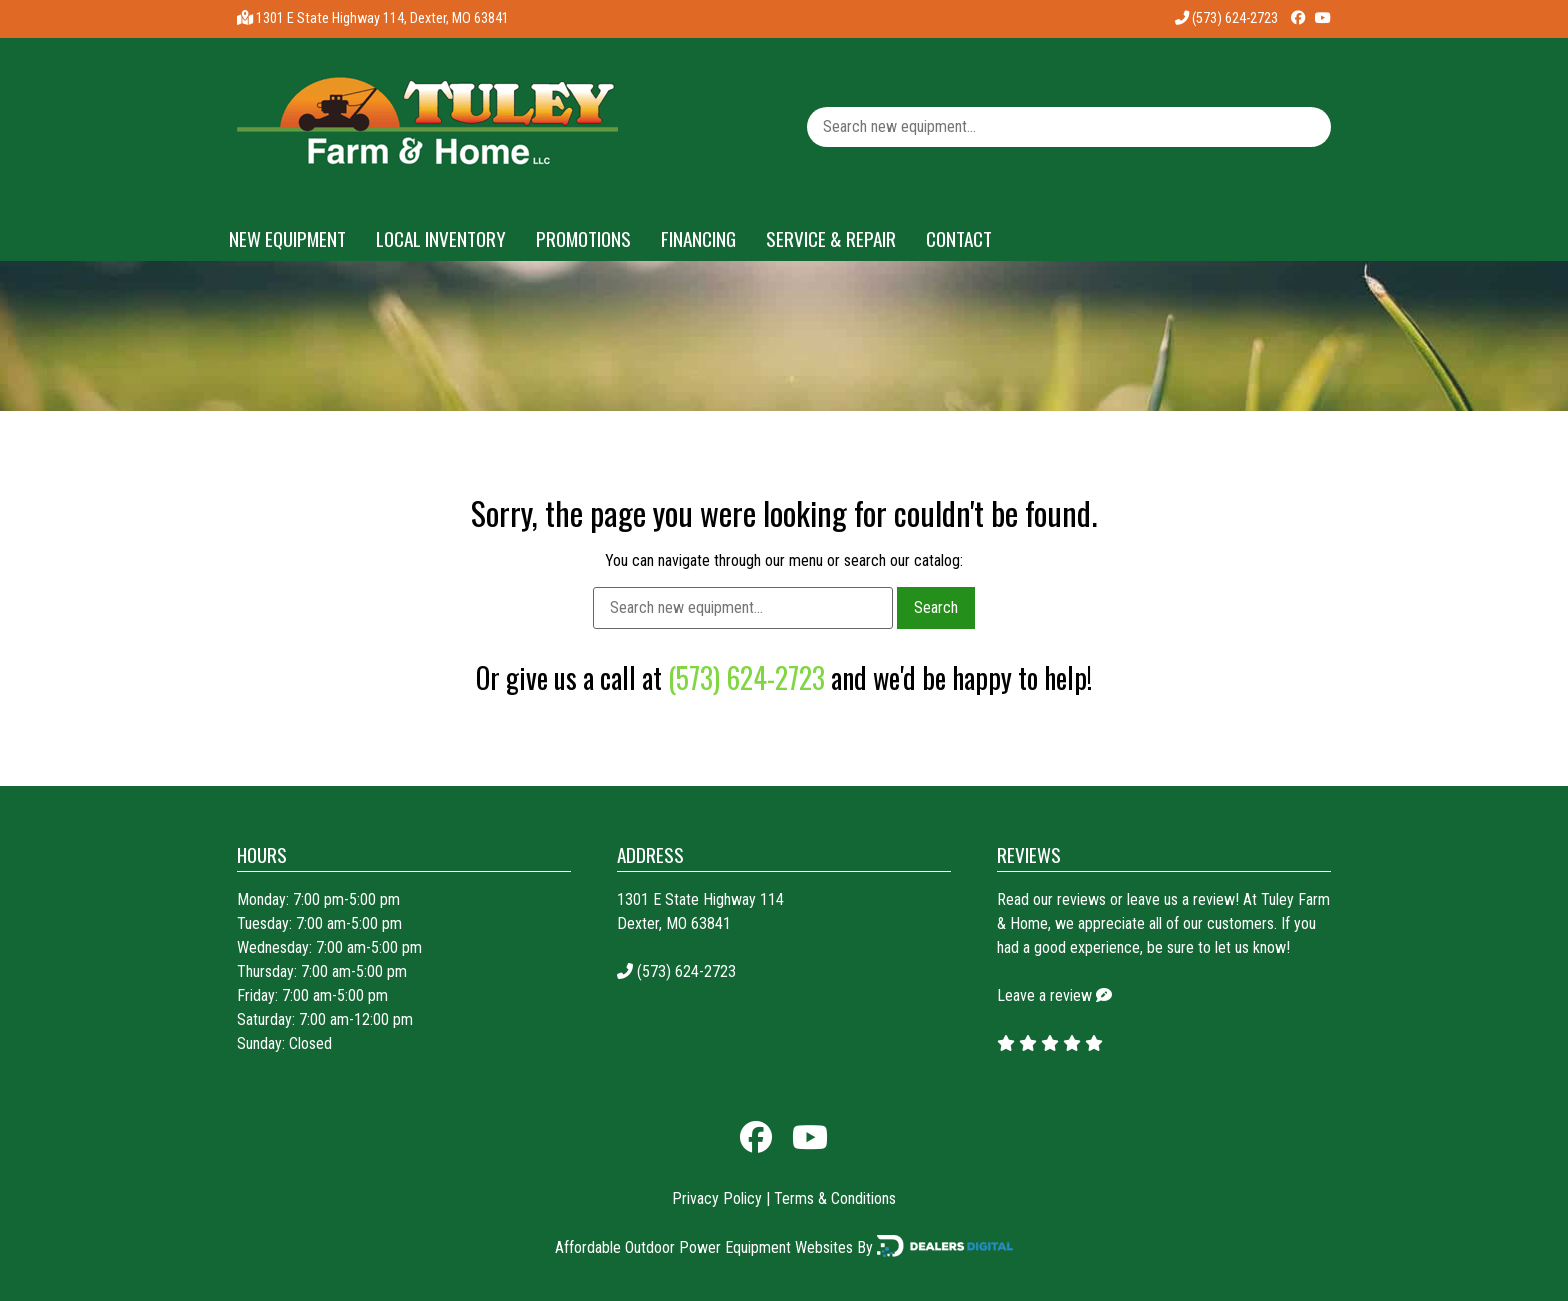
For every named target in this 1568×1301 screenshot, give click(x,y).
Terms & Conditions (835, 1198)
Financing (698, 238)
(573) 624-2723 (1226, 18)
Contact (959, 238)
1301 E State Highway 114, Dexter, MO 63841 (382, 18)
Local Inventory (441, 238)
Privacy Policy (717, 1198)
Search (936, 607)
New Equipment (287, 238)
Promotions (583, 238)
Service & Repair (831, 238)
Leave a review (1044, 995)
